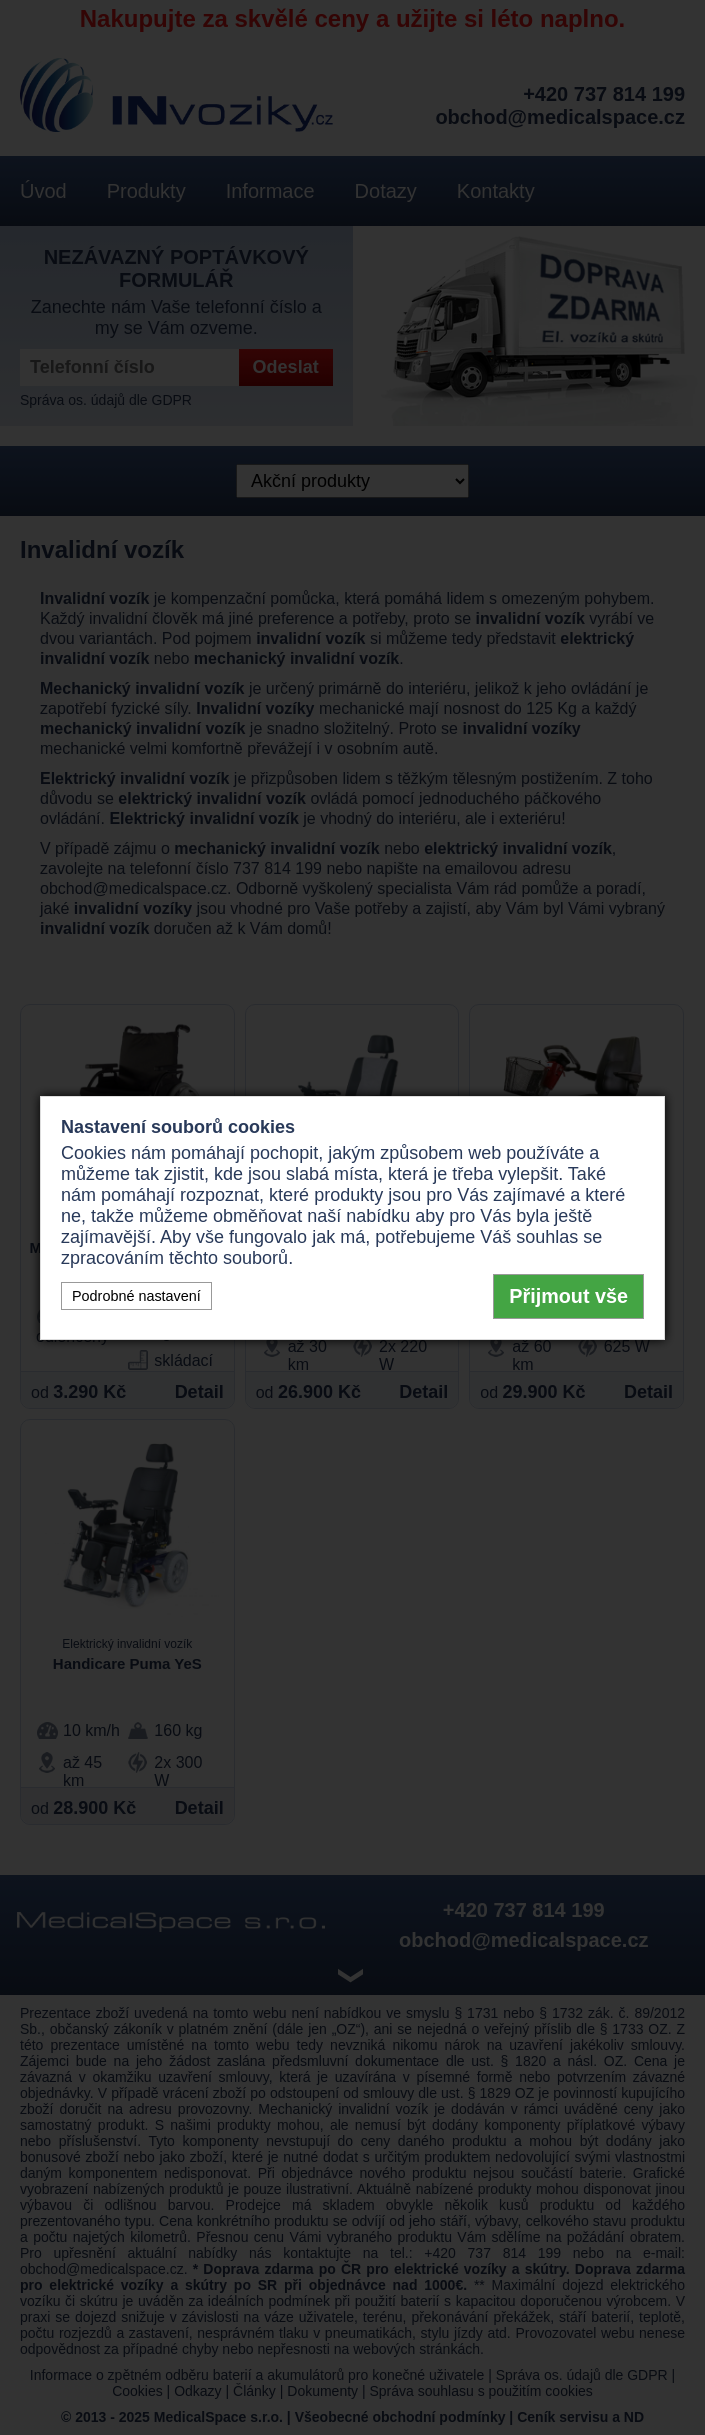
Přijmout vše (568, 1296)
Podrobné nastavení (136, 1296)
